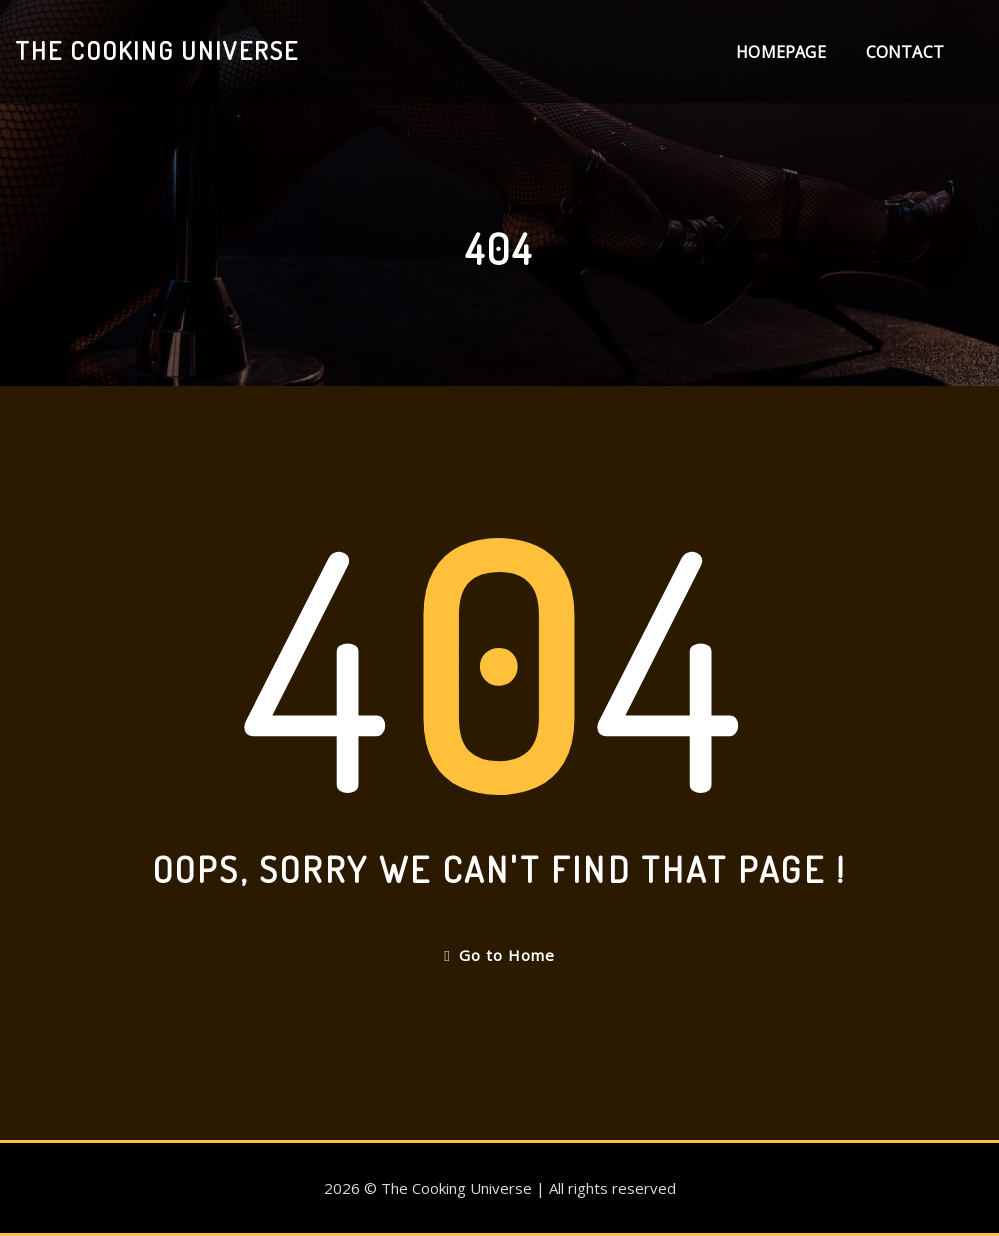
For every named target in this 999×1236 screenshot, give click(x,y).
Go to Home (499, 955)
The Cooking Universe (157, 50)
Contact (905, 52)
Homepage (780, 52)
